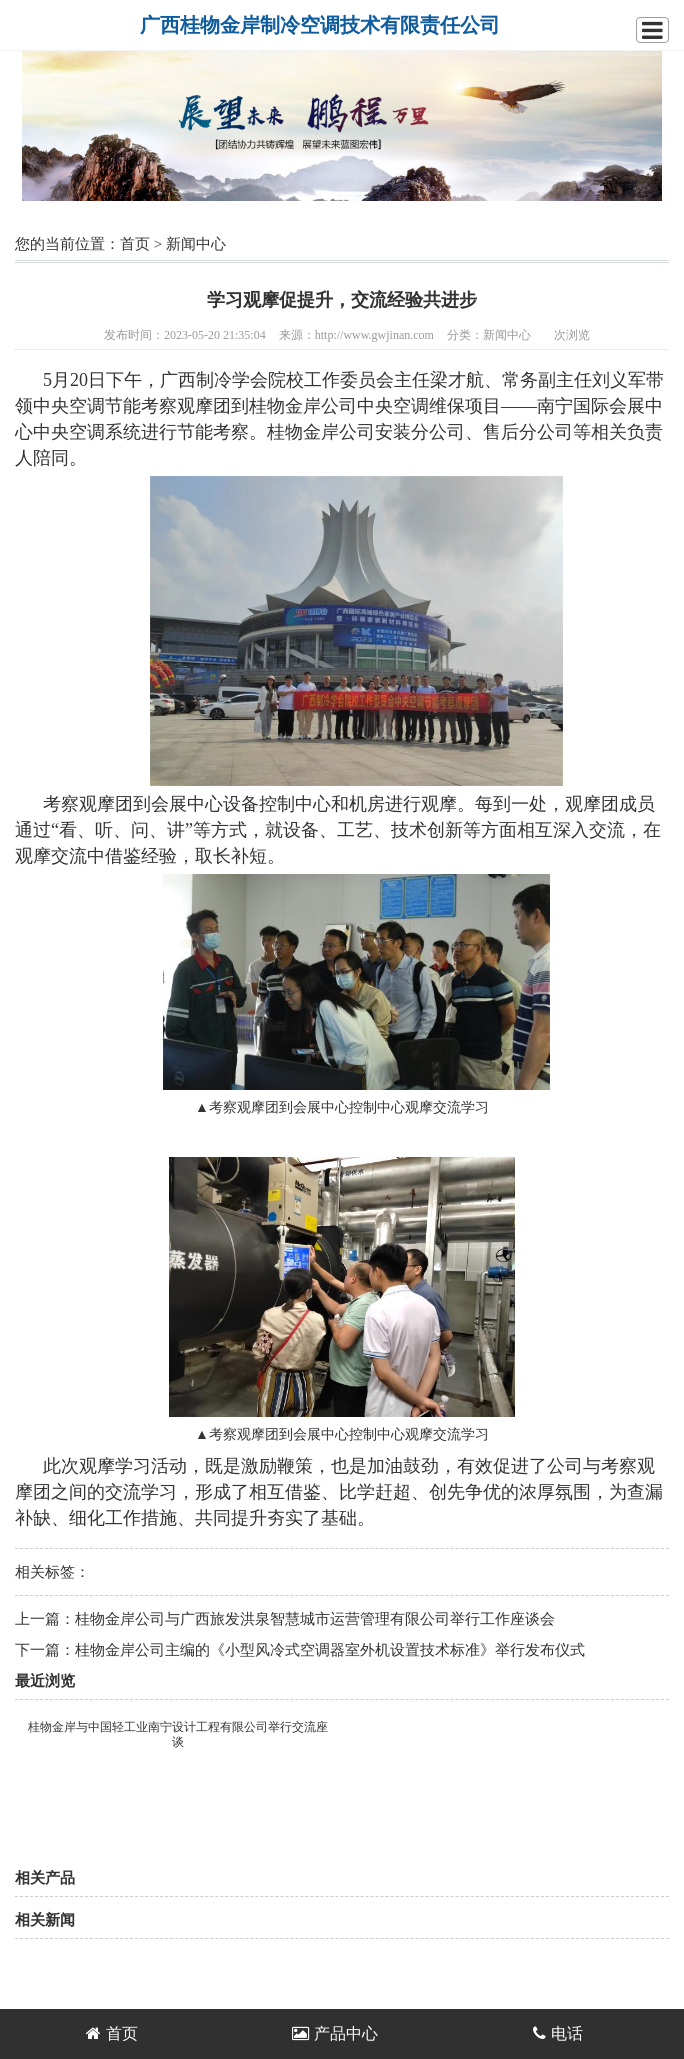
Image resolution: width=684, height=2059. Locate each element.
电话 (558, 2033)
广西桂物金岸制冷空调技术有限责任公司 (320, 25)
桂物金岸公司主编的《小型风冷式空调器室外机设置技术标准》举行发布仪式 (330, 1650)
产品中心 (335, 2033)
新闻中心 (196, 244)
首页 (135, 244)
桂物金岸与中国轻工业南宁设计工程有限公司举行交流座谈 (178, 1734)
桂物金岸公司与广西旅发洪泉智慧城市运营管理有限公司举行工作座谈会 (315, 1619)
